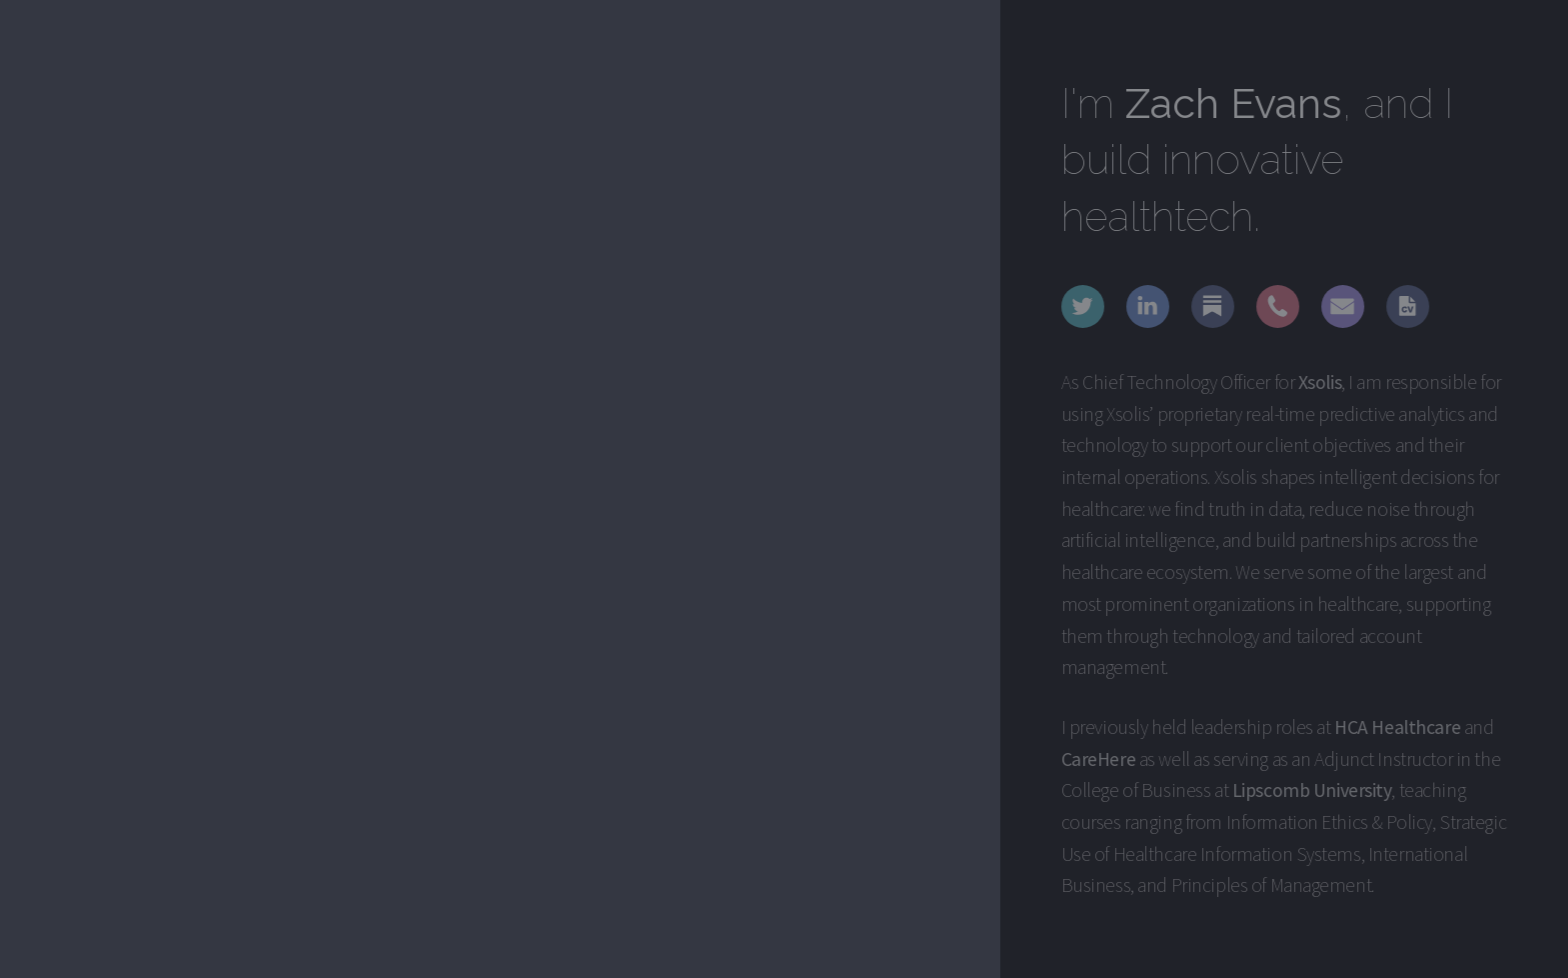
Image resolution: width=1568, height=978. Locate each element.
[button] (1084, 306)
